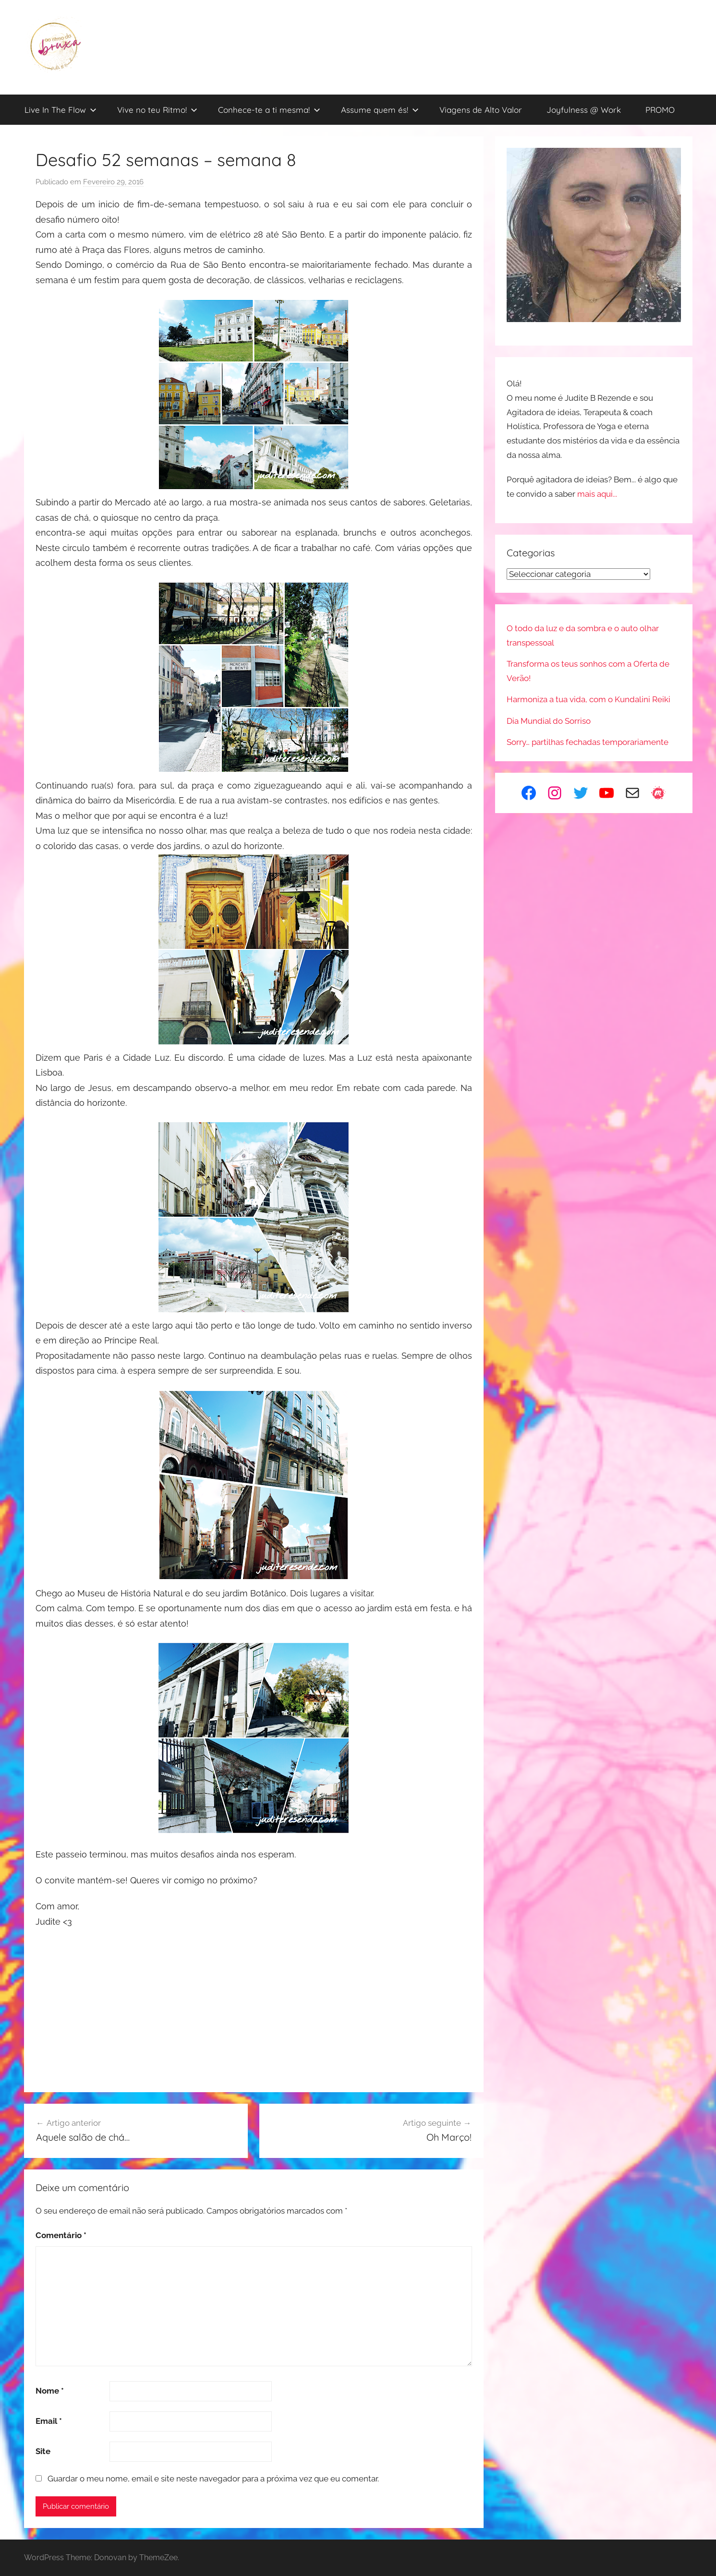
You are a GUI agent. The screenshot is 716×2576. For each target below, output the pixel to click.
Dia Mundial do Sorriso (549, 721)
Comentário (61, 2235)
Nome (50, 2391)
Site (43, 2451)
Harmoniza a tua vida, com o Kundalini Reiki (588, 699)
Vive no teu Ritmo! (157, 110)
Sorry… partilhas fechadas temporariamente (587, 742)
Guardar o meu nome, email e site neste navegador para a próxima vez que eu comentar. (213, 2478)
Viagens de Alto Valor (480, 110)
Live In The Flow (60, 110)
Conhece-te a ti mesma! (269, 110)
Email (49, 2421)
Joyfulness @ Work (583, 110)
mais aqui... (597, 494)
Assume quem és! (380, 110)
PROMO (660, 110)
